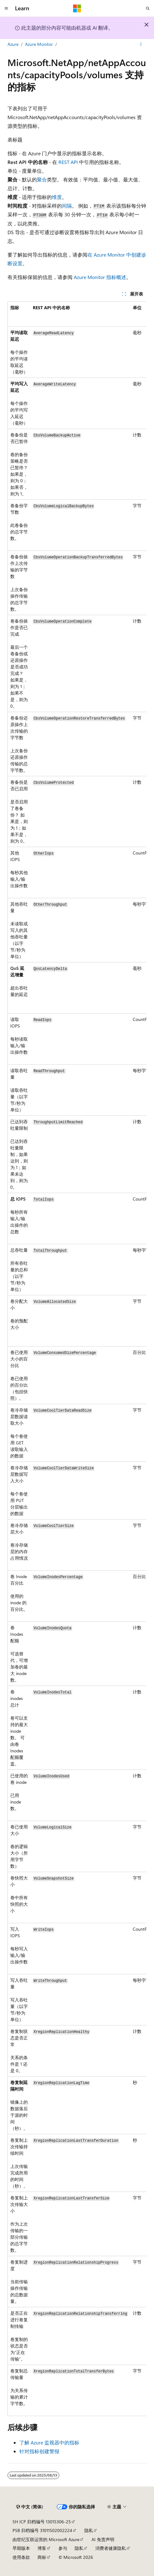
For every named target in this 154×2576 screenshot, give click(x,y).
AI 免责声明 (103, 2539)
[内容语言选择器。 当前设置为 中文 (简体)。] (29, 2507)
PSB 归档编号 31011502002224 (42, 2530)
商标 (41, 2557)
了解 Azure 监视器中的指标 (49, 2442)
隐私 (88, 2530)
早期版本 (21, 2548)
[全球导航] (6, 8)
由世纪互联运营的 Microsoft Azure (45, 2539)
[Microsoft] (77, 8)
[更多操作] (141, 45)
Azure (12, 44)
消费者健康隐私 (110, 2548)
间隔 (67, 205)
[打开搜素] (148, 8)
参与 (62, 2548)
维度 (57, 197)
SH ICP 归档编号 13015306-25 (41, 2522)
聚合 (42, 179)
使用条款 (21, 2557)
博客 (41, 2548)
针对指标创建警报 (39, 2451)
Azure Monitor (39, 44)
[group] (77, 1358)
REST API (68, 162)
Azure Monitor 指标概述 (100, 277)
